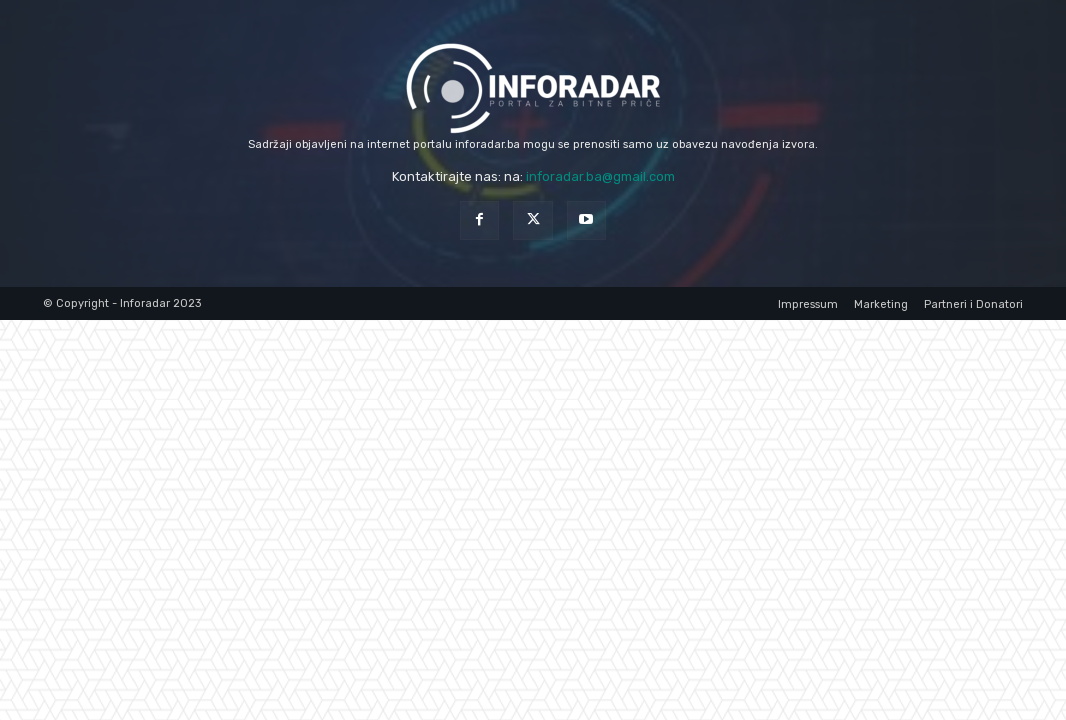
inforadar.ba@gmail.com (600, 176)
